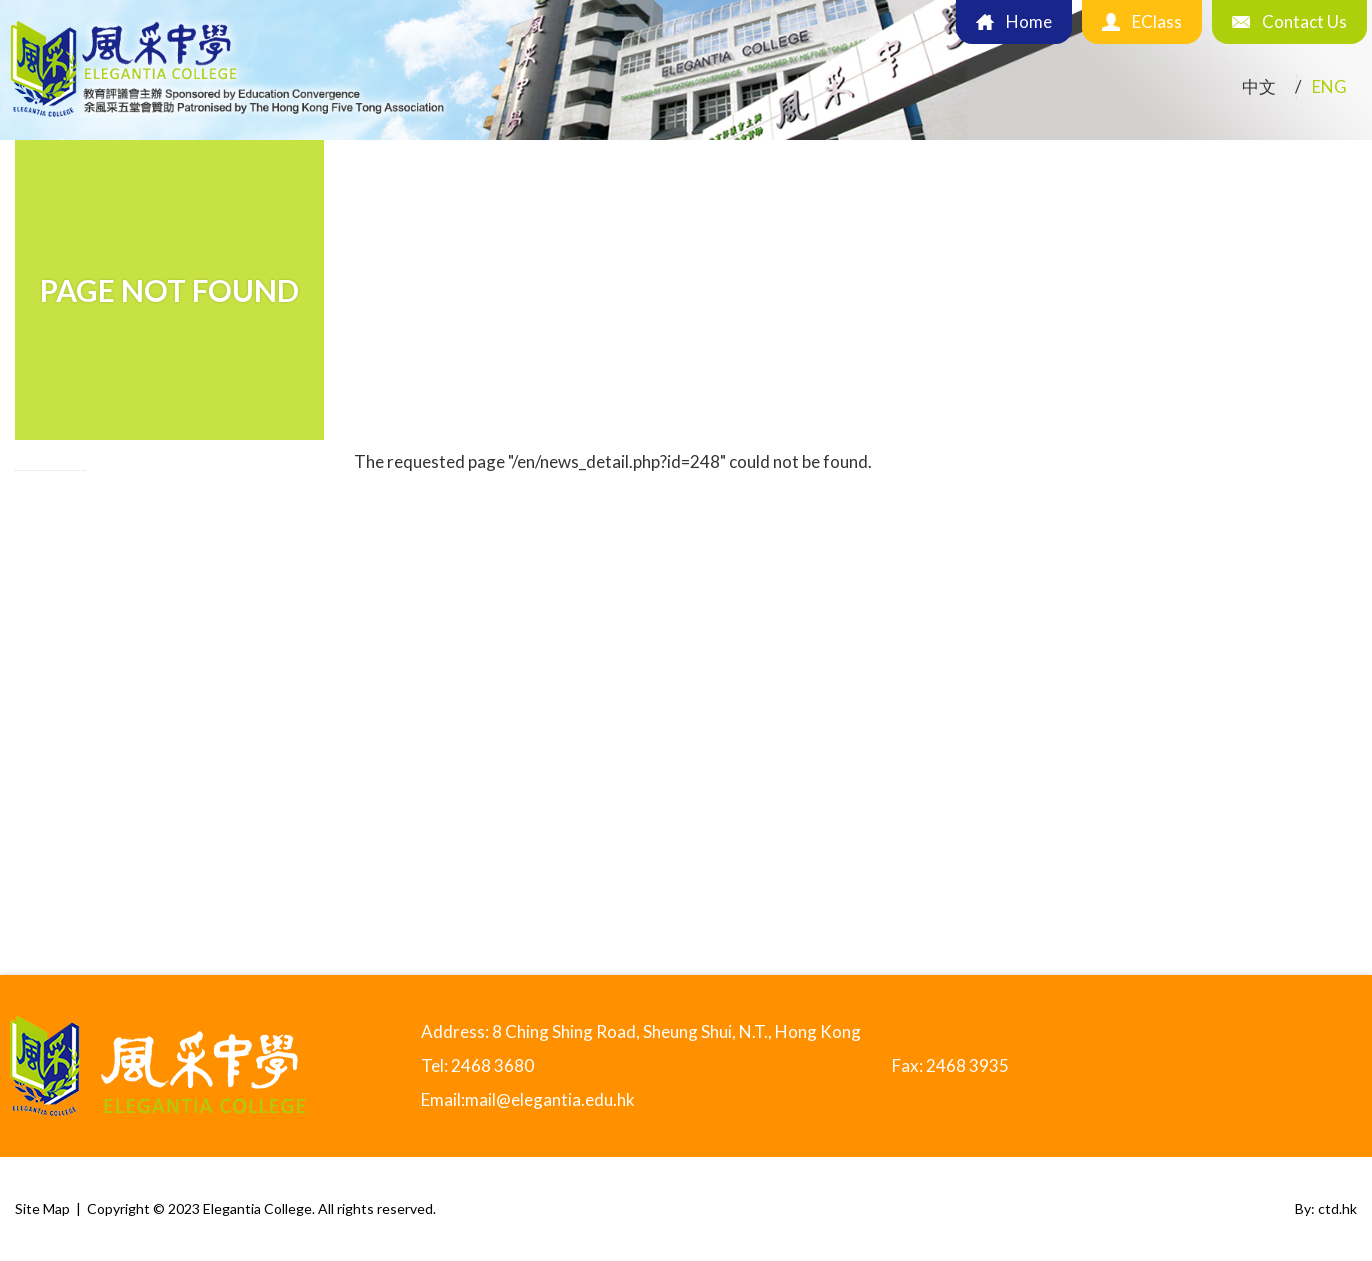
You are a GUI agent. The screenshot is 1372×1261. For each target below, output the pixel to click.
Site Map (42, 1208)
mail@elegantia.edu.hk (550, 1099)
